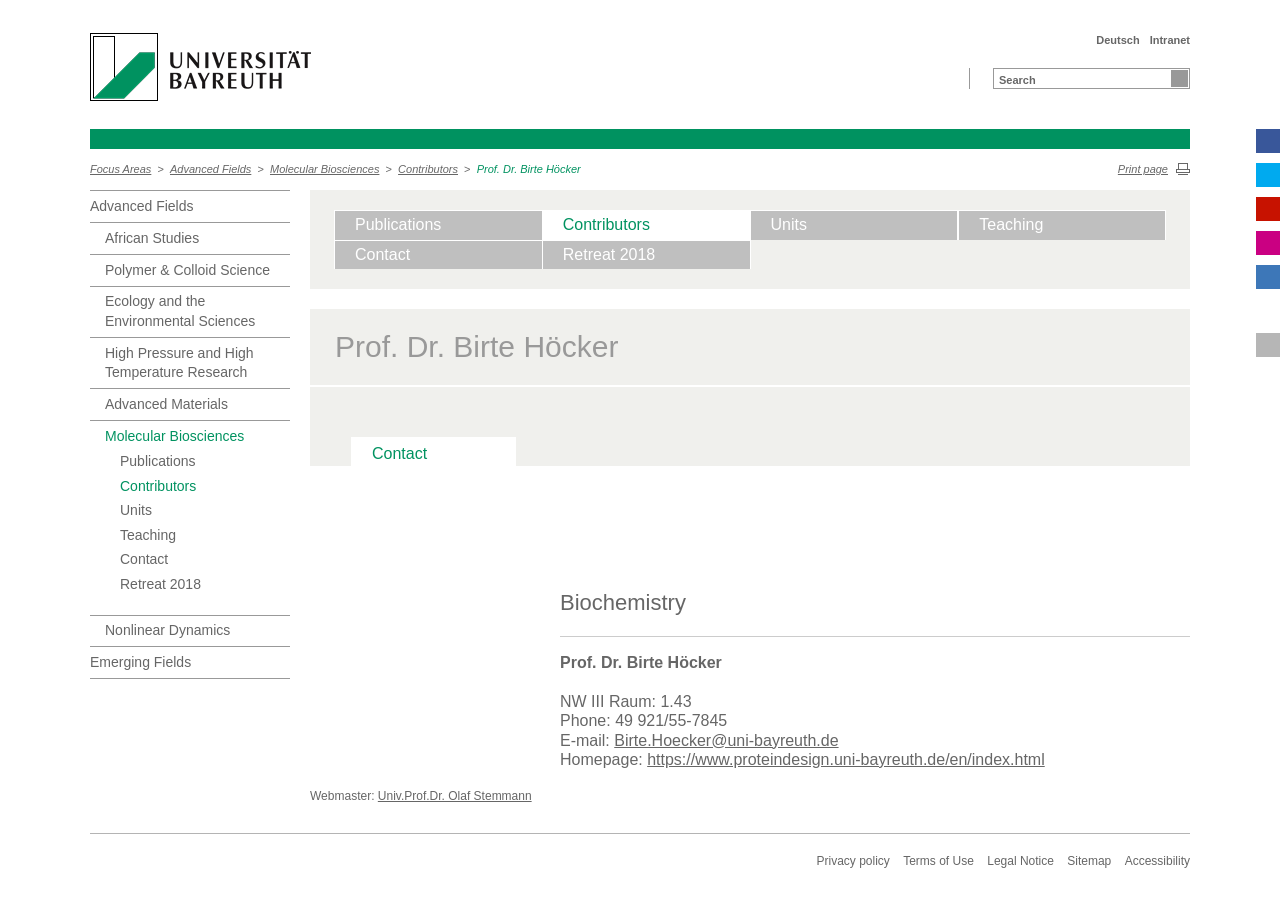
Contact (144, 559)
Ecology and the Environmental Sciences (180, 311)
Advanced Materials (166, 404)
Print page (1143, 169)
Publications (158, 461)
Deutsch (1117, 40)
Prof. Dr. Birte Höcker (529, 169)
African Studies (152, 238)
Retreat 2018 (160, 584)
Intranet (1170, 40)
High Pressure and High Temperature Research (179, 363)
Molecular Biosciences (324, 169)
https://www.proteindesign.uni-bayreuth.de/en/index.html (846, 759)
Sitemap (1089, 861)
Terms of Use (938, 861)
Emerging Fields (140, 662)
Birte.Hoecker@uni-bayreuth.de (726, 740)
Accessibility (1157, 861)
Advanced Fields (210, 169)
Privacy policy (852, 861)
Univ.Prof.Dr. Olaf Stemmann (455, 796)
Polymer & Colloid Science (187, 270)
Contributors (428, 169)
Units (136, 510)
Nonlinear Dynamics (167, 630)
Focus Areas (120, 169)
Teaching (148, 535)
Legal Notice (1020, 861)
